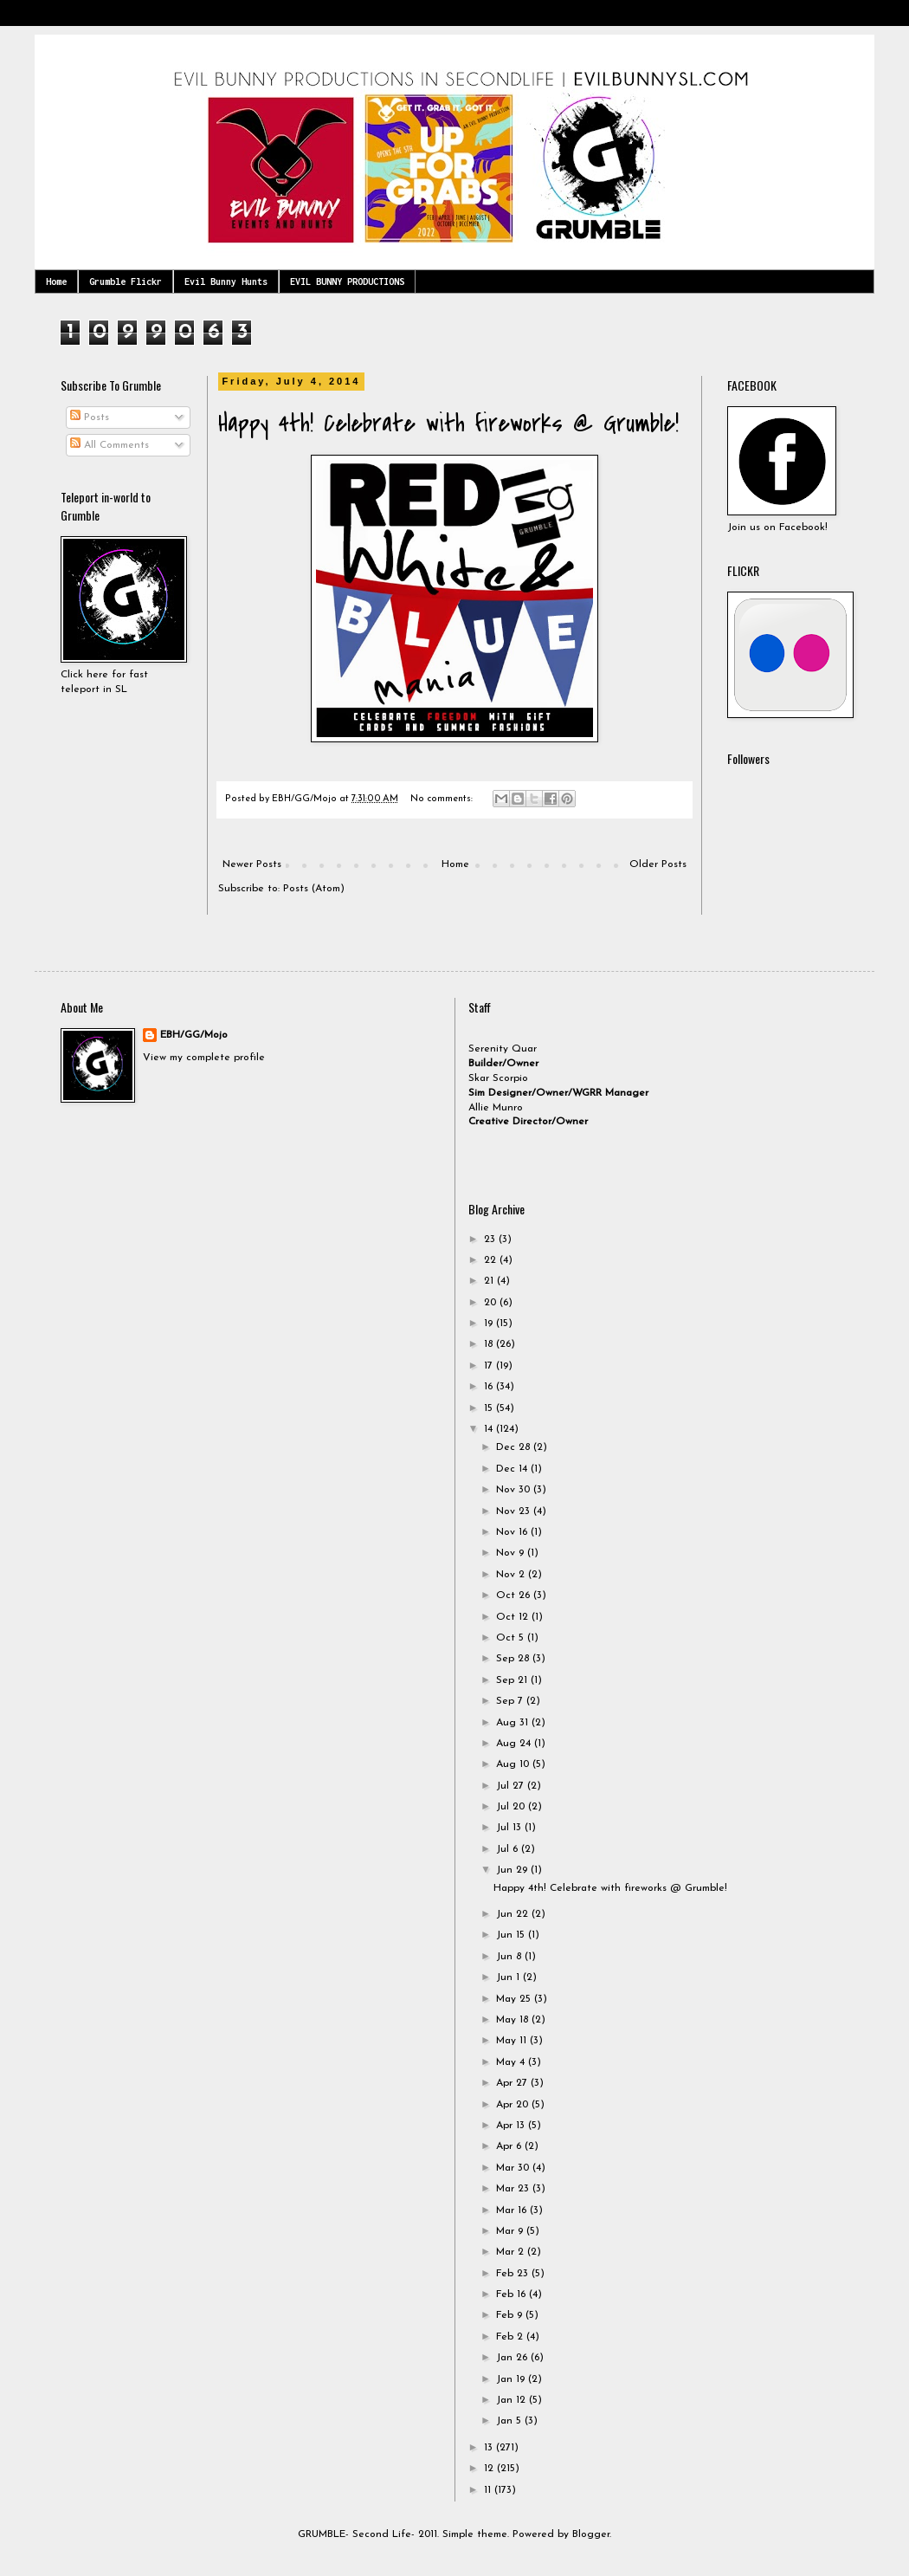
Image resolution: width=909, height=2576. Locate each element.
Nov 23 (514, 1511)
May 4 (512, 2062)
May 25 (515, 1999)
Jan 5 (510, 2421)
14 (490, 1429)
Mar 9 (511, 2231)
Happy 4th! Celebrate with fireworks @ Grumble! (448, 423)
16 (490, 1387)
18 (490, 1344)
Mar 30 (514, 2168)
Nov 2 (512, 1575)
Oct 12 (514, 1617)
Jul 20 (512, 1807)
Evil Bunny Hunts (226, 281)
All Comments (109, 445)
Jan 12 (512, 2400)
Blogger (590, 2534)
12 (490, 2468)
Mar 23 (514, 2189)
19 (490, 1323)
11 (489, 2490)
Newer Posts (251, 864)
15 (490, 1408)
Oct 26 (514, 1595)
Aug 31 (514, 1723)
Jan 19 (512, 2379)
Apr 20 (514, 2105)
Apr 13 (512, 2125)
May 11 (513, 2041)
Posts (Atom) (314, 888)
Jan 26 (513, 2358)
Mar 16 (513, 2210)
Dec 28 (514, 1447)
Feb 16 (512, 2294)
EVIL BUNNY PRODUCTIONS (347, 281)
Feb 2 (511, 2337)
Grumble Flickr (125, 281)
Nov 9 (511, 1553)
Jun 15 (512, 1935)
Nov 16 (513, 1532)
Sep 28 (514, 1659)
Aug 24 (515, 1743)
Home (56, 281)
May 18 (514, 2020)
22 (492, 1260)
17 (490, 1366)
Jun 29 (513, 1870)
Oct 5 (511, 1638)
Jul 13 (510, 1827)
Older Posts (658, 864)
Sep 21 (513, 1680)
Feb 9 (510, 2315)
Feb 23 (514, 2274)
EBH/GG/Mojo (194, 1035)
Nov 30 (514, 1490)
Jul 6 (508, 1849)
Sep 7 (511, 1701)
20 (492, 1303)
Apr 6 (510, 2146)
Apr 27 (513, 2083)
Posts (89, 417)
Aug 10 (514, 1764)
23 (491, 1239)
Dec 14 (513, 1469)
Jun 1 (509, 1977)
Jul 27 (511, 1786)
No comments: (442, 799)
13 (490, 2448)
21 (490, 1281)
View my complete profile (204, 1057)
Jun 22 (514, 1914)
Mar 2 (511, 2252)
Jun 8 (510, 1956)
